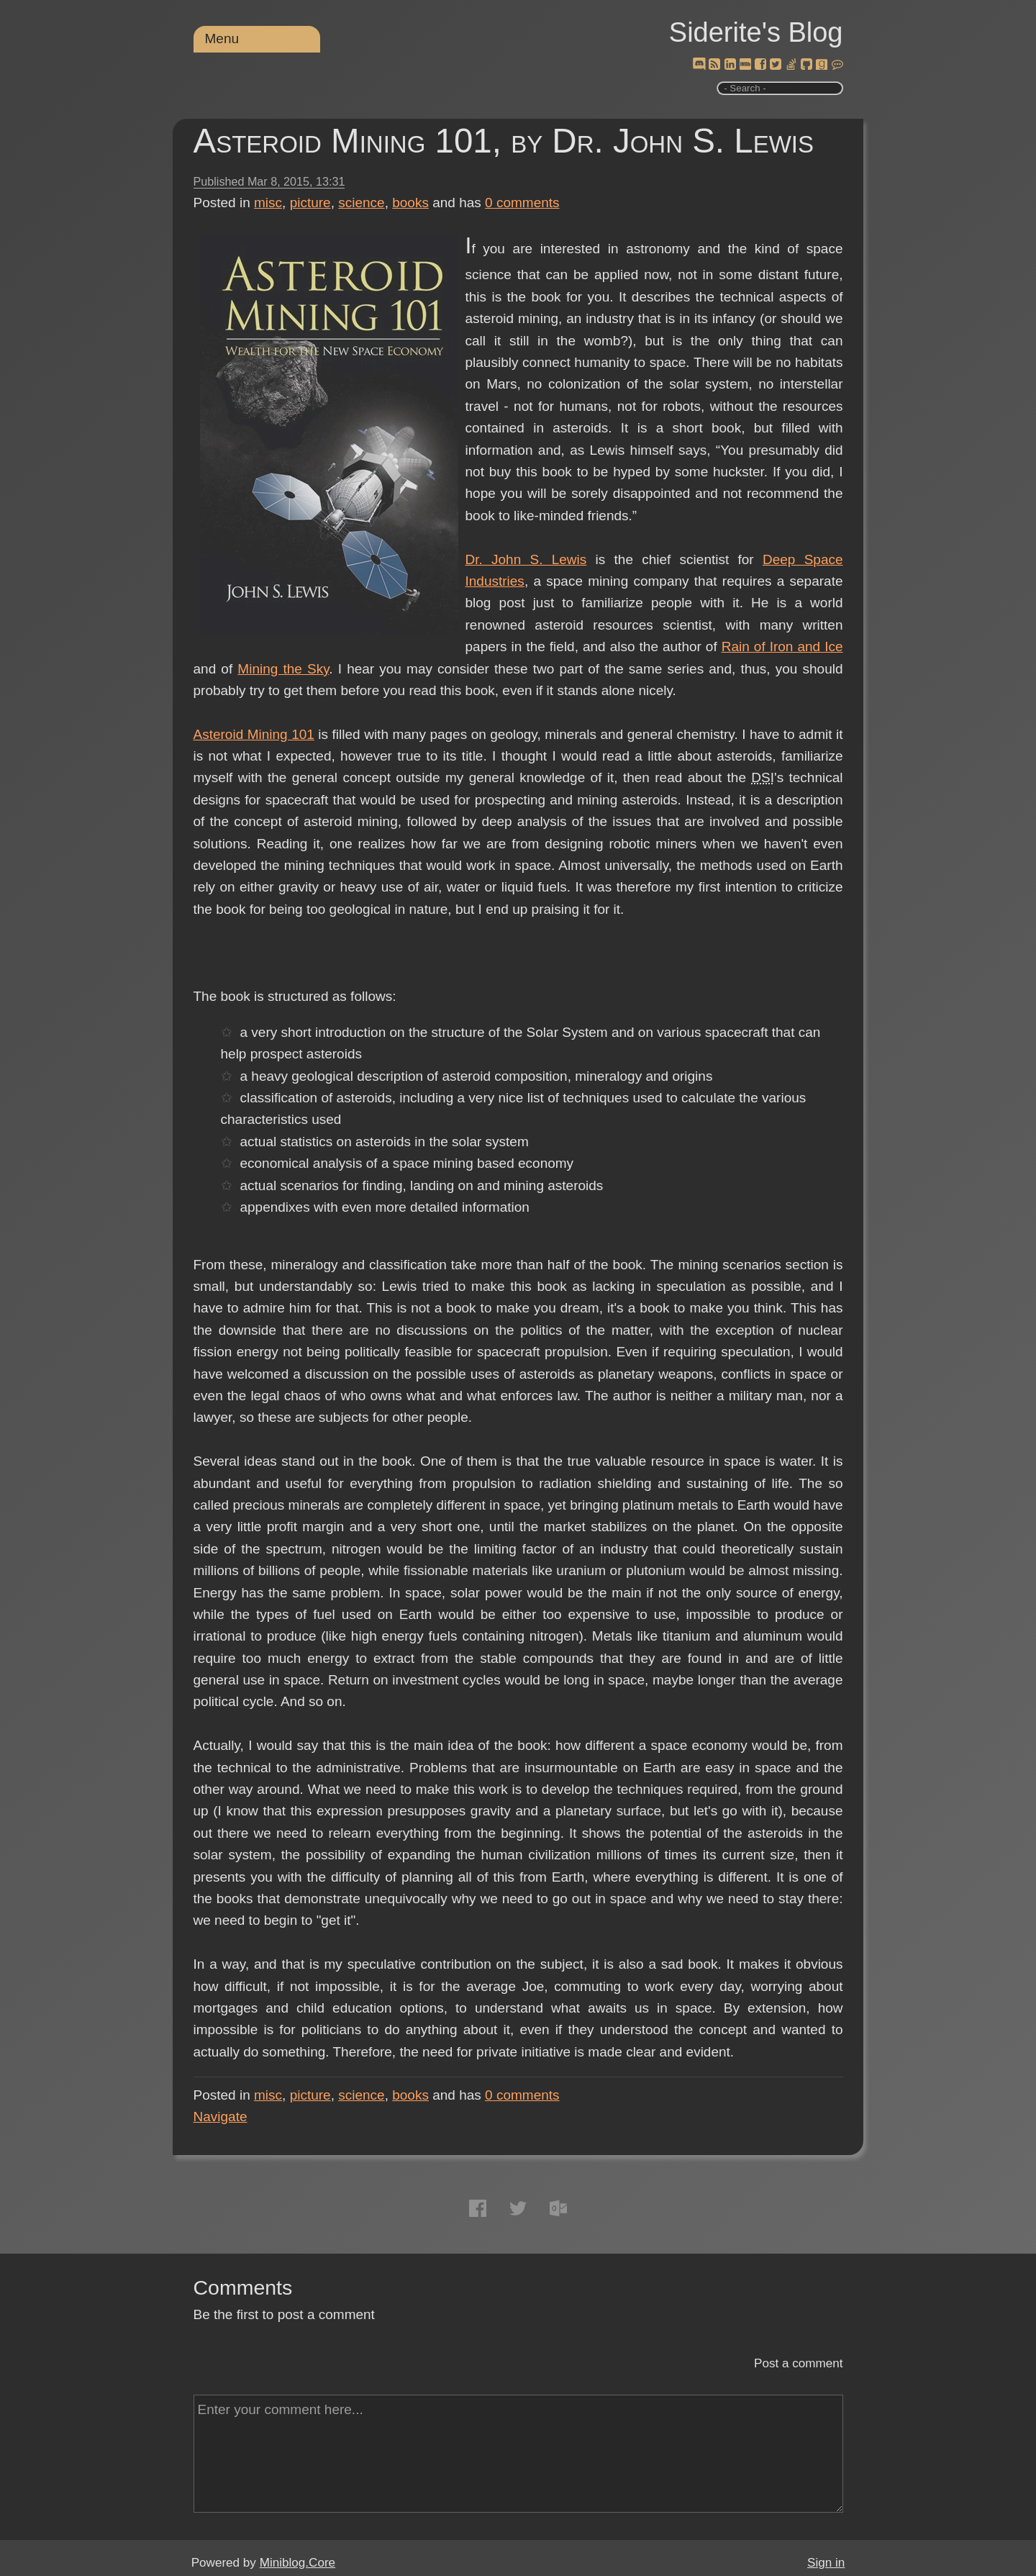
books (410, 202)
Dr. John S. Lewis (526, 559)
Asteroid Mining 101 (254, 734)
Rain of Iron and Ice (782, 646)
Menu (222, 38)
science (361, 202)
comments (522, 202)
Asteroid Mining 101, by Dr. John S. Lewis (504, 141)
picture (310, 202)
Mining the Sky (283, 668)
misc (268, 202)
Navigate (220, 2116)
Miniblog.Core (297, 2563)
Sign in (826, 2563)
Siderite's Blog (756, 32)
